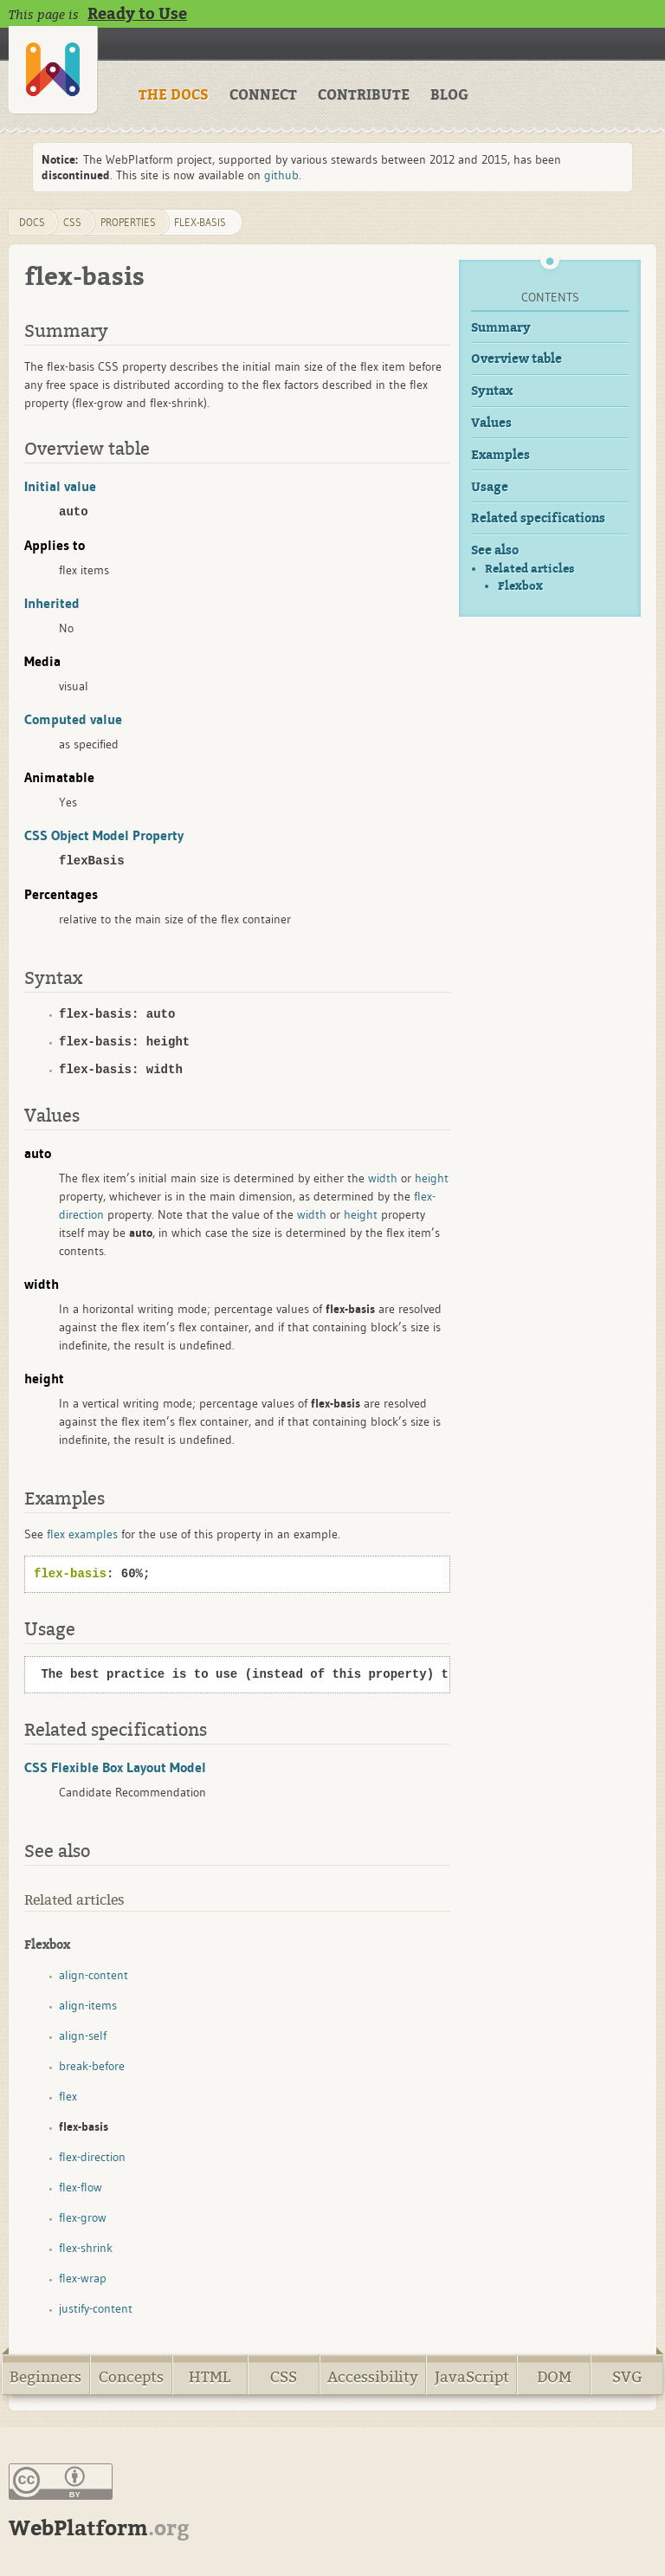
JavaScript (472, 2377)
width (382, 1178)
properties (128, 222)
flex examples (82, 1534)
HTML (209, 2377)
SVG (627, 2377)
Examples (500, 455)
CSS (283, 2377)
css (72, 222)
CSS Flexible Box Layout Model (115, 1767)
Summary (501, 327)
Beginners (45, 2377)
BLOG (449, 95)
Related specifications (538, 518)
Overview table (516, 359)
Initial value (60, 486)
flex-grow (83, 2217)
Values (491, 423)
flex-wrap (83, 2278)
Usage (489, 487)
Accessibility (372, 2377)
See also (495, 550)
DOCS (32, 222)
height (432, 1178)
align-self (83, 2035)
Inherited (52, 603)
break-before (92, 2066)
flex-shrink (86, 2248)
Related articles (529, 568)
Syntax (492, 391)
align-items (88, 2005)
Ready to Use (137, 13)
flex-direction (92, 2157)
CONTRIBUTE (364, 95)
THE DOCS (174, 95)
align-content (93, 1975)
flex (68, 2096)
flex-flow (80, 2187)
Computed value (73, 719)
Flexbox (520, 586)
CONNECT (263, 95)
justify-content (95, 2308)
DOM (554, 2377)
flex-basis (200, 222)
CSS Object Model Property (104, 835)
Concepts (131, 2377)
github (281, 175)
